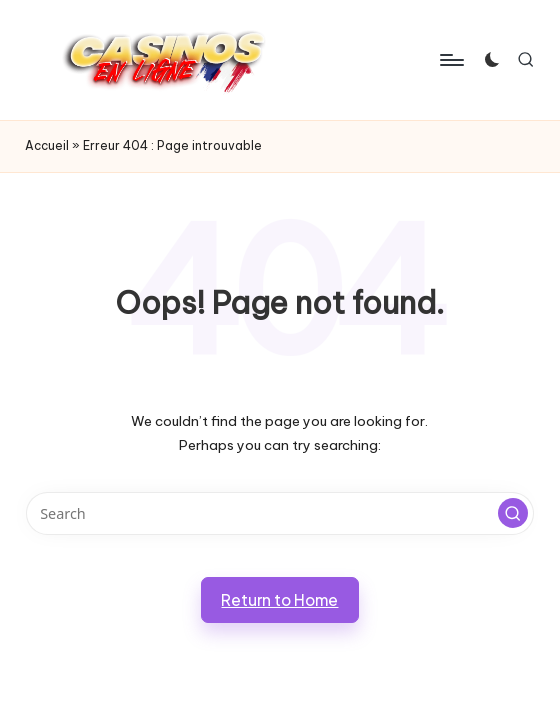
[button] (513, 513)
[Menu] (450, 60)
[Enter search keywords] (280, 513)
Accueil (47, 145)
